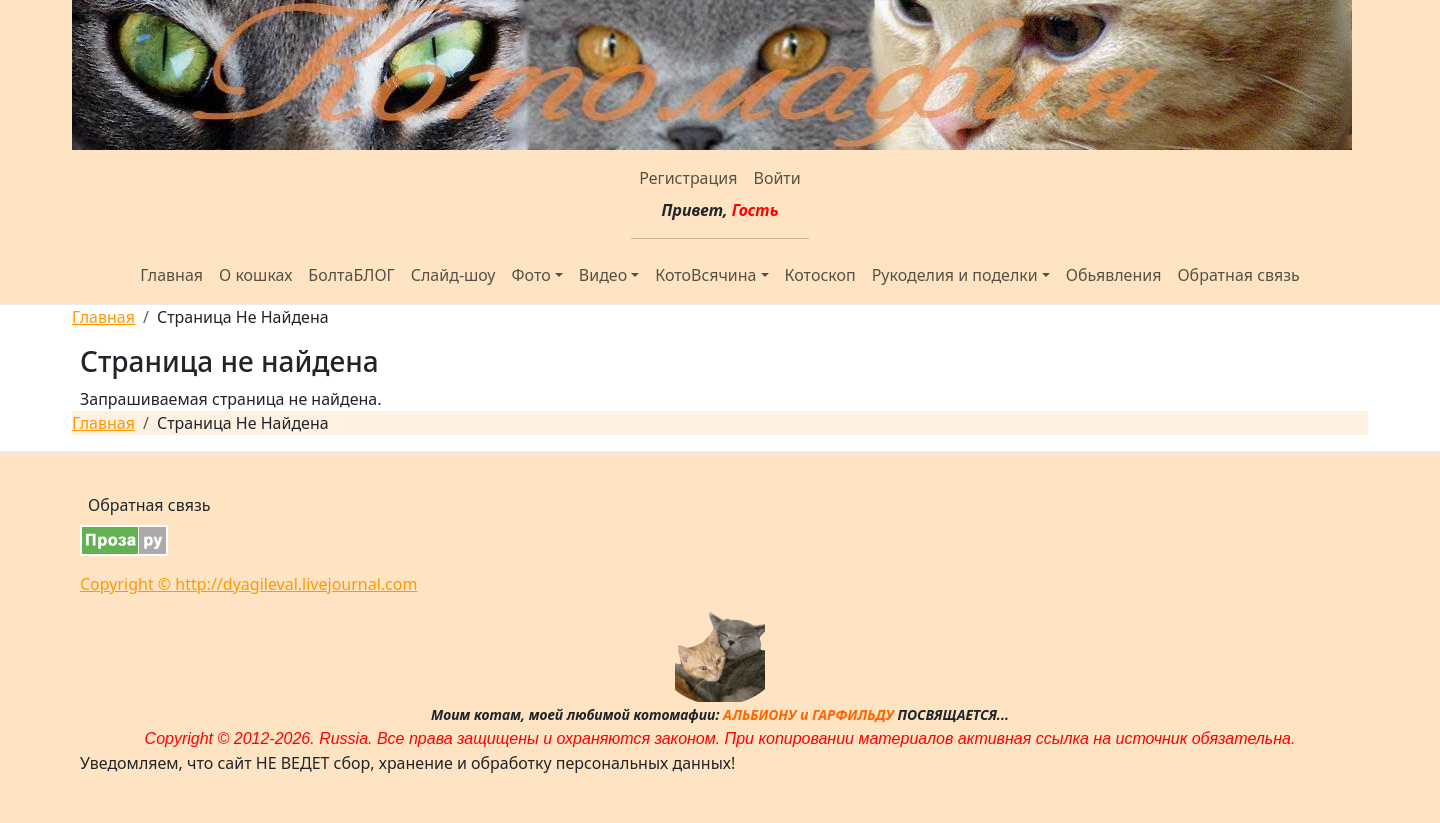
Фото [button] (531, 275)
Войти (776, 178)
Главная (171, 275)
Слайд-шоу (453, 275)
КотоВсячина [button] (705, 275)
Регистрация (688, 178)
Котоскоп (820, 275)
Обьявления (1114, 275)
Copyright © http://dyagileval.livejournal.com (248, 584)
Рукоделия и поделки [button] (955, 275)
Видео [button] (603, 275)
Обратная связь (1238, 275)
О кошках (255, 275)
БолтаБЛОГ (351, 275)
